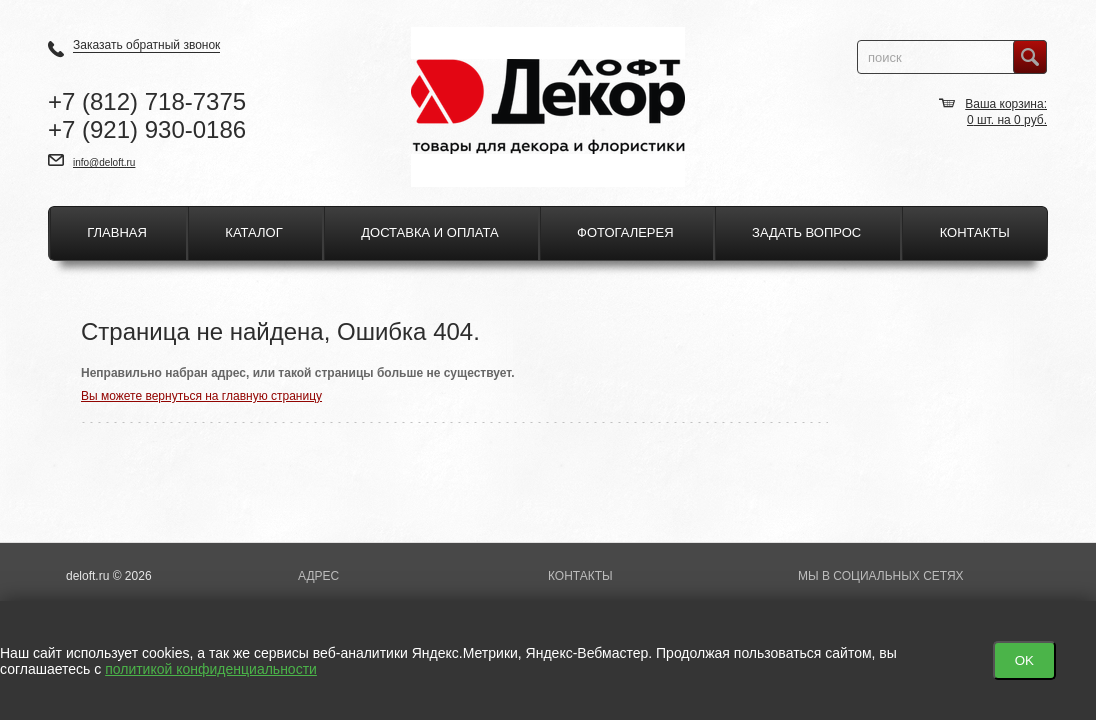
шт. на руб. (1007, 120)
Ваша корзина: (1006, 104)
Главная (117, 232)
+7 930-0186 (147, 129)
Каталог (253, 232)
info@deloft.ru (104, 162)
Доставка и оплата (429, 232)
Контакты (975, 232)
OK (1024, 660)
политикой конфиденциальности (211, 669)
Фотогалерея (625, 232)
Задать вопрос (806, 232)
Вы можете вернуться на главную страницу (201, 396)
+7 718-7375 (147, 101)
